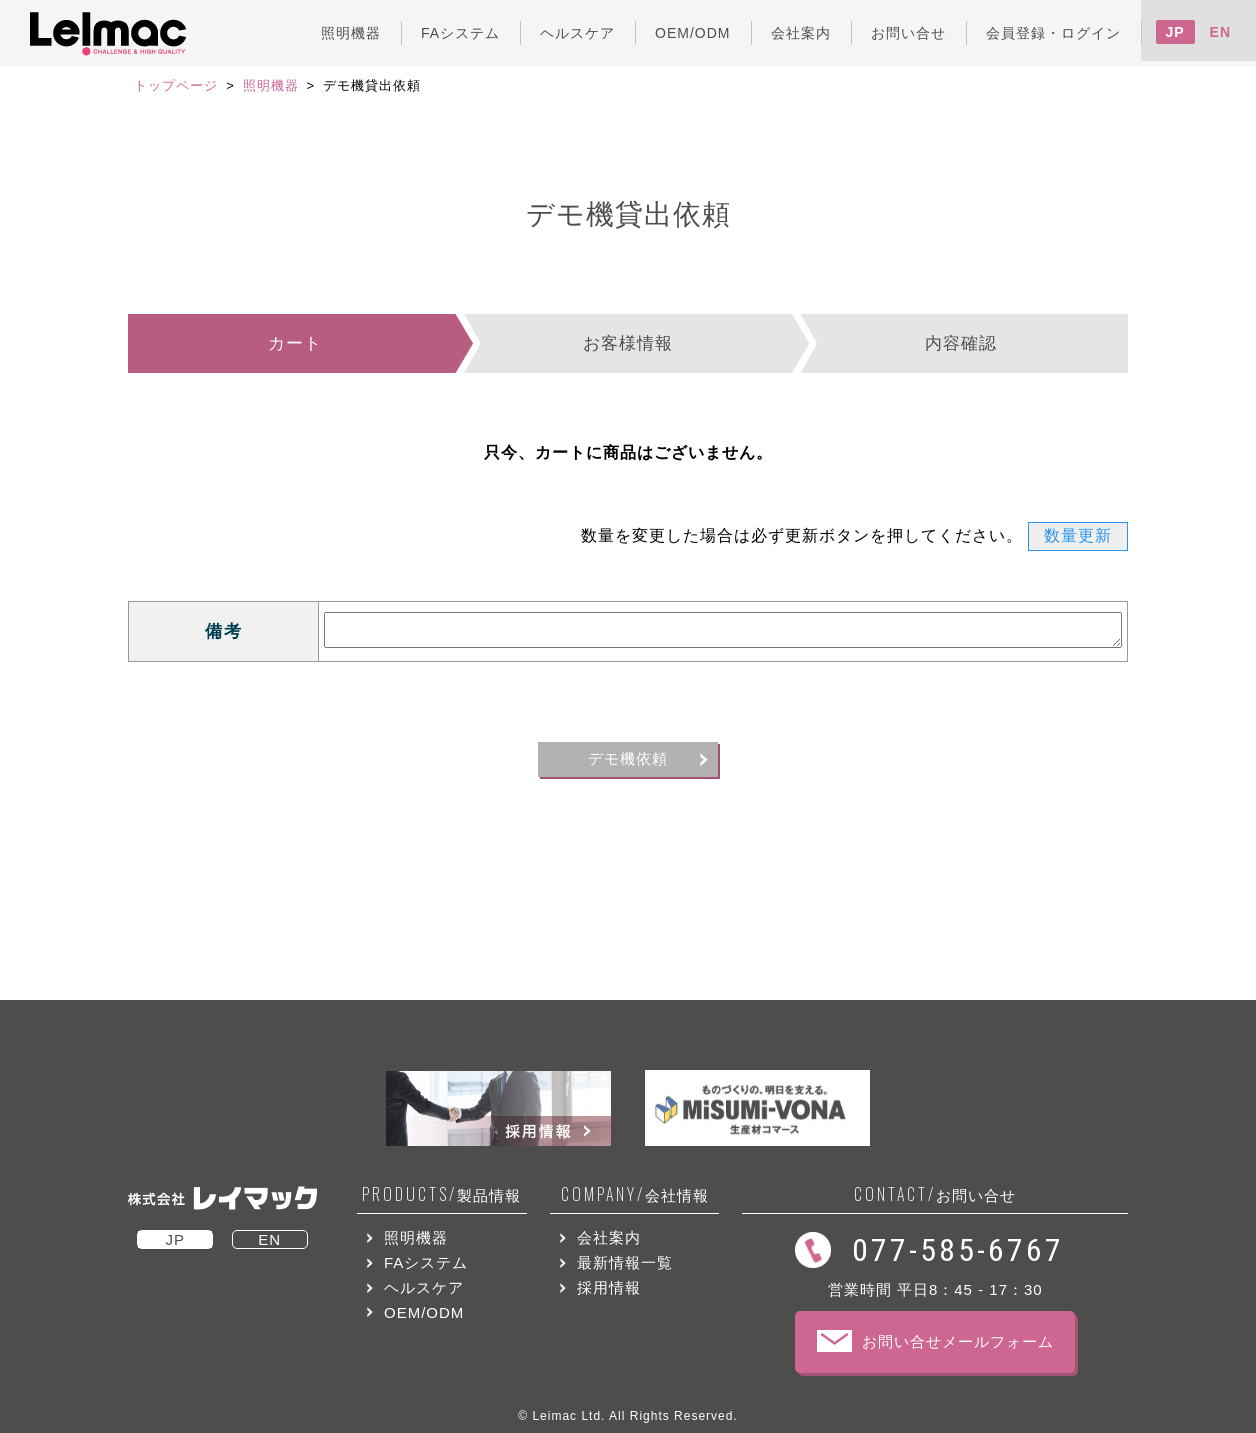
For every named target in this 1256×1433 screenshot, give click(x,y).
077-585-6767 (958, 1250)
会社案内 (609, 1237)
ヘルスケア (424, 1287)
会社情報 (635, 1194)
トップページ (176, 85)
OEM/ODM (424, 1312)
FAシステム (426, 1262)
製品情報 (441, 1194)
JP (1175, 32)
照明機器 (271, 85)
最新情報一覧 (625, 1262)
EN (1220, 32)
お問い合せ (935, 1194)
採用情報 (609, 1287)
